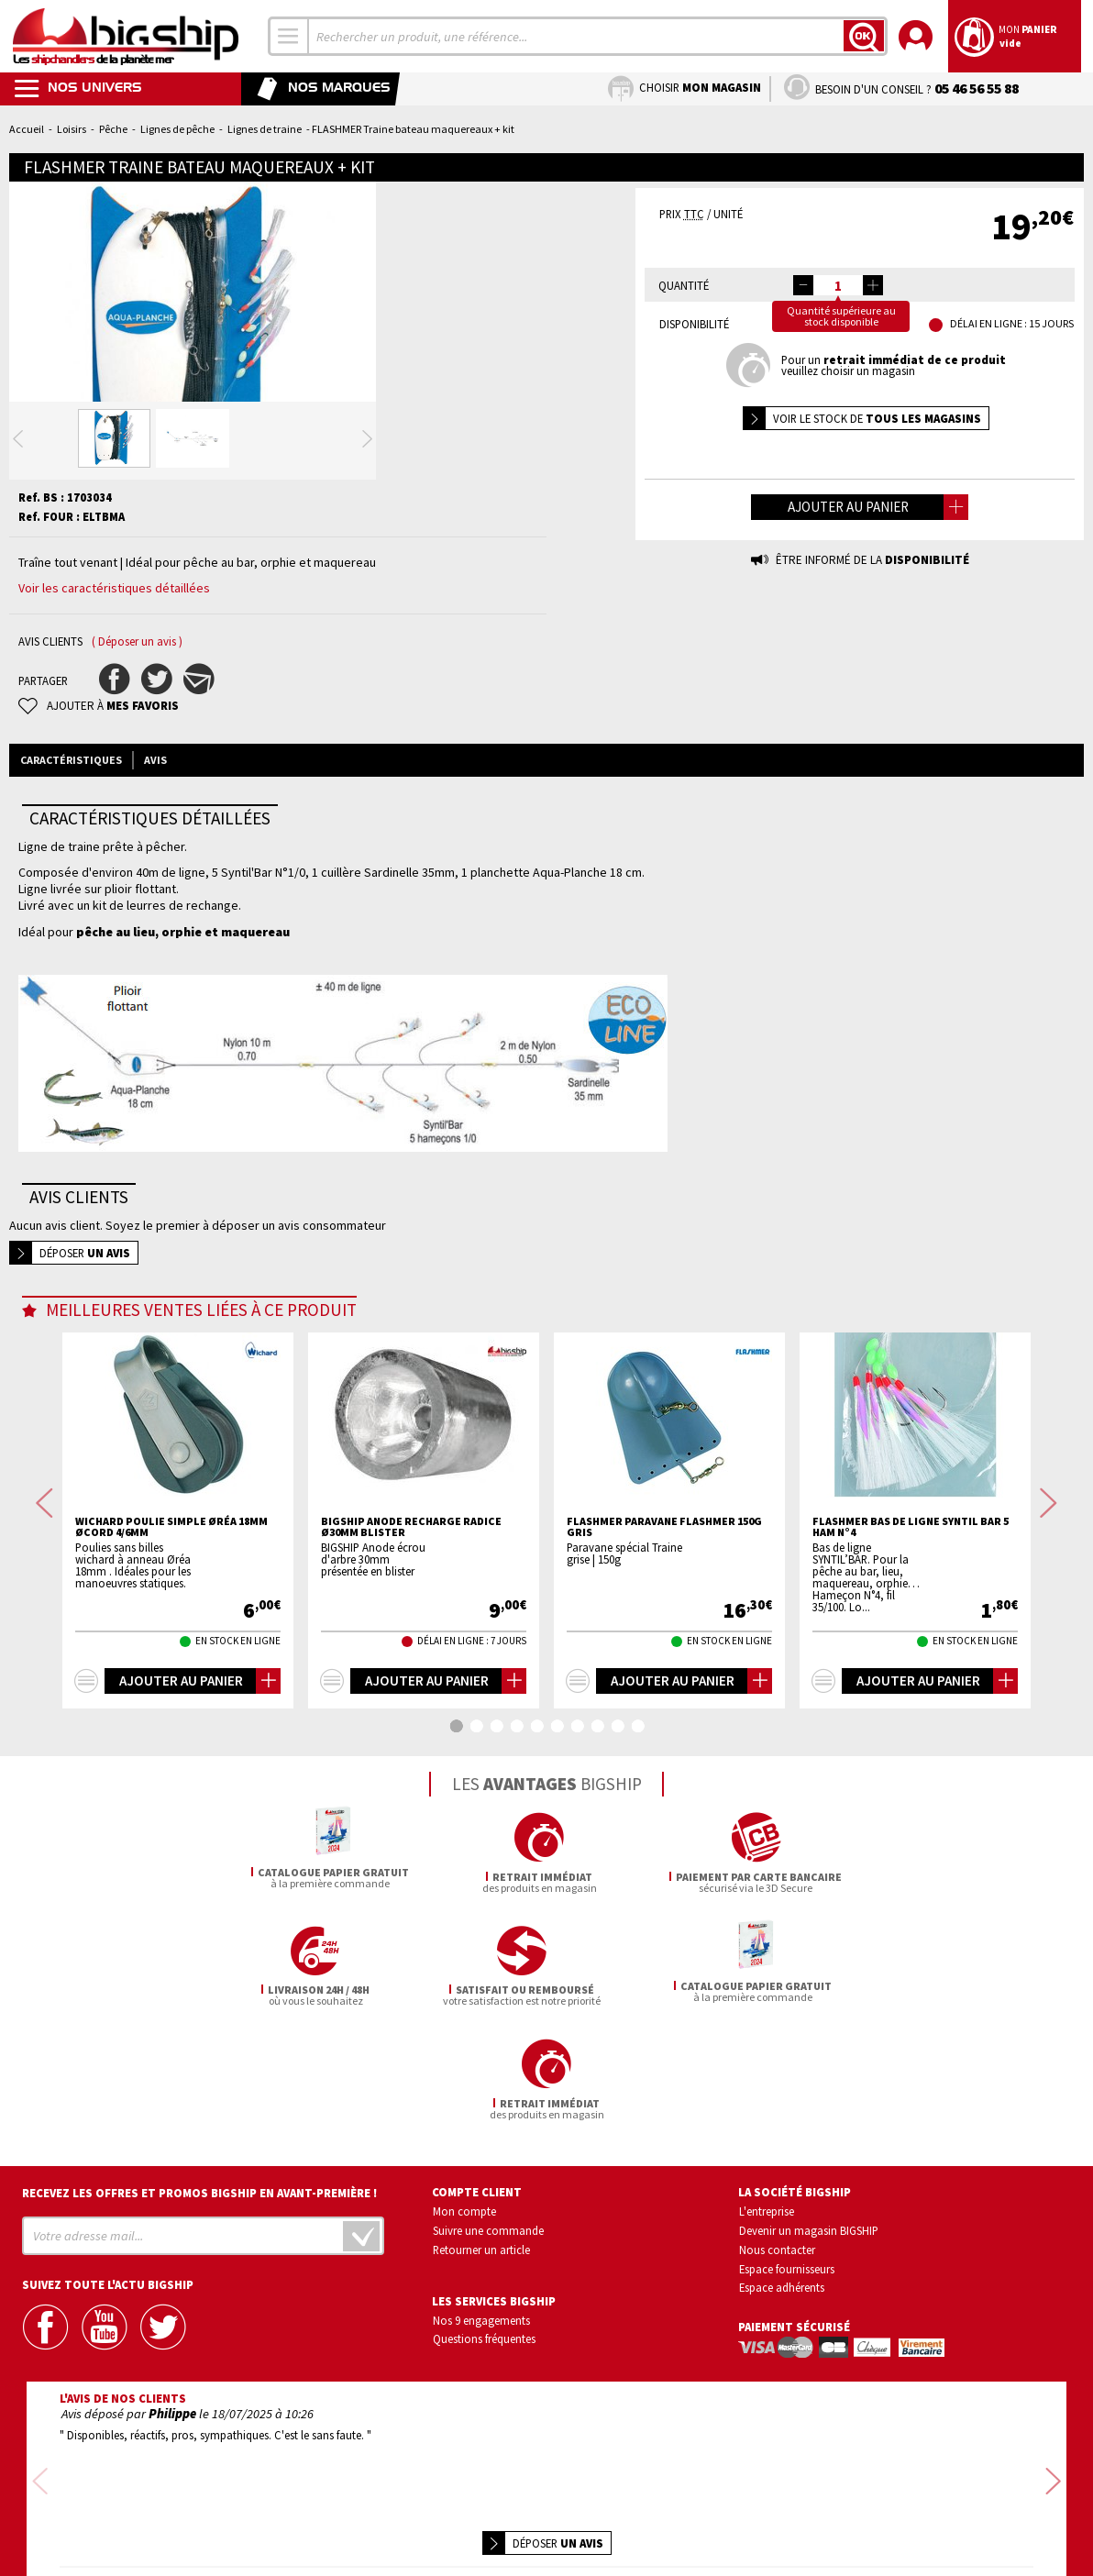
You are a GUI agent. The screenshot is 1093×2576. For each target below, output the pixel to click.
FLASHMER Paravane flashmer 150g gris (664, 1600)
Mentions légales (438, 2536)
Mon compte (464, 2170)
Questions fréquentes (484, 2299)
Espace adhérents (781, 2247)
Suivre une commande (488, 2190)
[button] (873, 285)
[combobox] (288, 36)
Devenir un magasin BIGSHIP (808, 2190)
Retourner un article (481, 2209)
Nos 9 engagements (481, 2279)
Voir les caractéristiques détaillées (114, 661)
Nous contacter (777, 2209)
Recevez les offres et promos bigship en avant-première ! (200, 2153)
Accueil (26, 129)
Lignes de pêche (177, 129)
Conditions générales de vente (624, 2509)
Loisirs (71, 129)
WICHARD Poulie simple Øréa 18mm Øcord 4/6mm (171, 1600)
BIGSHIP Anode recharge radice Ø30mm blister (411, 1600)
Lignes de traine (264, 129)
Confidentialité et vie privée (460, 2509)
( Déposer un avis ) (137, 715)
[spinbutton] (838, 285)
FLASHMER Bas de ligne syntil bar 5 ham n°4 (910, 1600)
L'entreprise (766, 2170)
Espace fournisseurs (786, 2228)
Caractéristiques (71, 833)
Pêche (113, 129)
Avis (155, 833)
